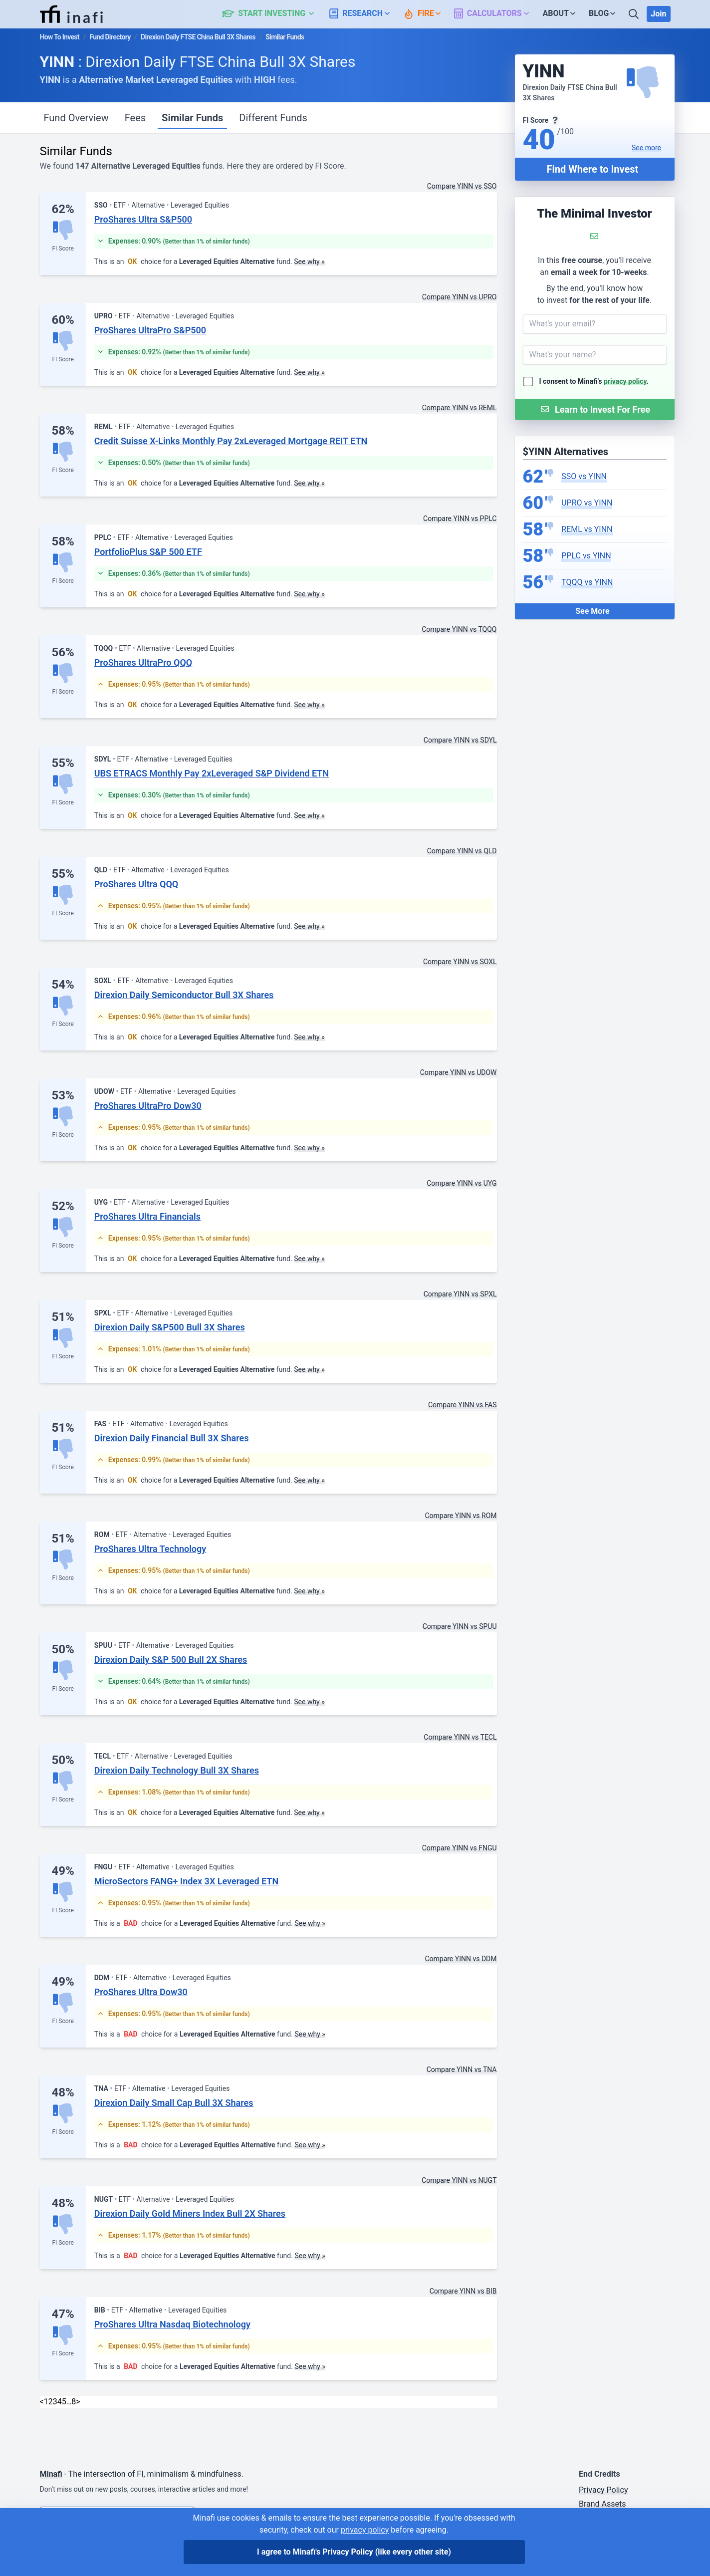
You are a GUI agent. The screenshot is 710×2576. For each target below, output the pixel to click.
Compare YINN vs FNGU (459, 1848)
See (646, 148)
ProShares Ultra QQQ (136, 884)
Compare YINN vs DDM (460, 1959)
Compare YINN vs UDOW (458, 1072)
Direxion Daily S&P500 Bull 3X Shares (169, 1327)
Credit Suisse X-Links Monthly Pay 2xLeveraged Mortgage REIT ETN (230, 441)
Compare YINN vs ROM (461, 1516)
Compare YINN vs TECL (460, 1737)
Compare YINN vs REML (459, 408)
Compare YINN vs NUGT (459, 2180)
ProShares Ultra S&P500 (143, 219)
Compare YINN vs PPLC (459, 518)
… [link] (69, 2401)
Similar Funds (192, 118)
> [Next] (78, 2401)
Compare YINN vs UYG (461, 1183)
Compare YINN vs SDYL (460, 740)
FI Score (62, 248)
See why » (309, 261)
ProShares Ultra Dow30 (141, 1992)
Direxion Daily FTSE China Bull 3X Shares (198, 37)
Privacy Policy (603, 2490)
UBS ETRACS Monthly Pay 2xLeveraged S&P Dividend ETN (211, 773)
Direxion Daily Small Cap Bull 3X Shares (173, 2102)
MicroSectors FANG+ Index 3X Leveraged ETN (186, 1881)
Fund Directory (109, 37)
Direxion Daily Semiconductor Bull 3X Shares (184, 995)
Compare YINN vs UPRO (459, 297)
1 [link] (46, 2401)
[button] (273, 13)
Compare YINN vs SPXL (460, 1294)
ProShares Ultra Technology (150, 1549)
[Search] (635, 13)
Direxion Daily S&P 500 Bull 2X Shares (170, 1659)
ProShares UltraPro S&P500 (150, 330)
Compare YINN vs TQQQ (459, 629)
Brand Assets (602, 2504)
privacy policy (625, 381)
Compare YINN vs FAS (462, 1405)
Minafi (51, 2474)
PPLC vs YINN (586, 555)
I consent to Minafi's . (594, 381)
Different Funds (273, 118)
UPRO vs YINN (586, 503)
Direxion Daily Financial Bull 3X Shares (171, 1438)
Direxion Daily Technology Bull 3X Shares (176, 1770)
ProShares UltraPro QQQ (143, 662)
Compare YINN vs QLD (462, 851)
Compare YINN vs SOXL (460, 962)
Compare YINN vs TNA (462, 2069)
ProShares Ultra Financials (147, 1216)
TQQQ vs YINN (587, 582)
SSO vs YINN (584, 476)
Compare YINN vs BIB (463, 2291)
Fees (135, 118)
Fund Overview (76, 118)
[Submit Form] (595, 409)
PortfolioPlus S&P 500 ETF (148, 551)
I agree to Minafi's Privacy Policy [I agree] (354, 2552)
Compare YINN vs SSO (462, 186)
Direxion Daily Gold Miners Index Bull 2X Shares (189, 2213)
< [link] (42, 2401)
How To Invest (59, 37)
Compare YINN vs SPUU (460, 1626)
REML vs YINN (586, 529)
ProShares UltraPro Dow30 (148, 1105)
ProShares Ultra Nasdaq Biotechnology (172, 2324)
